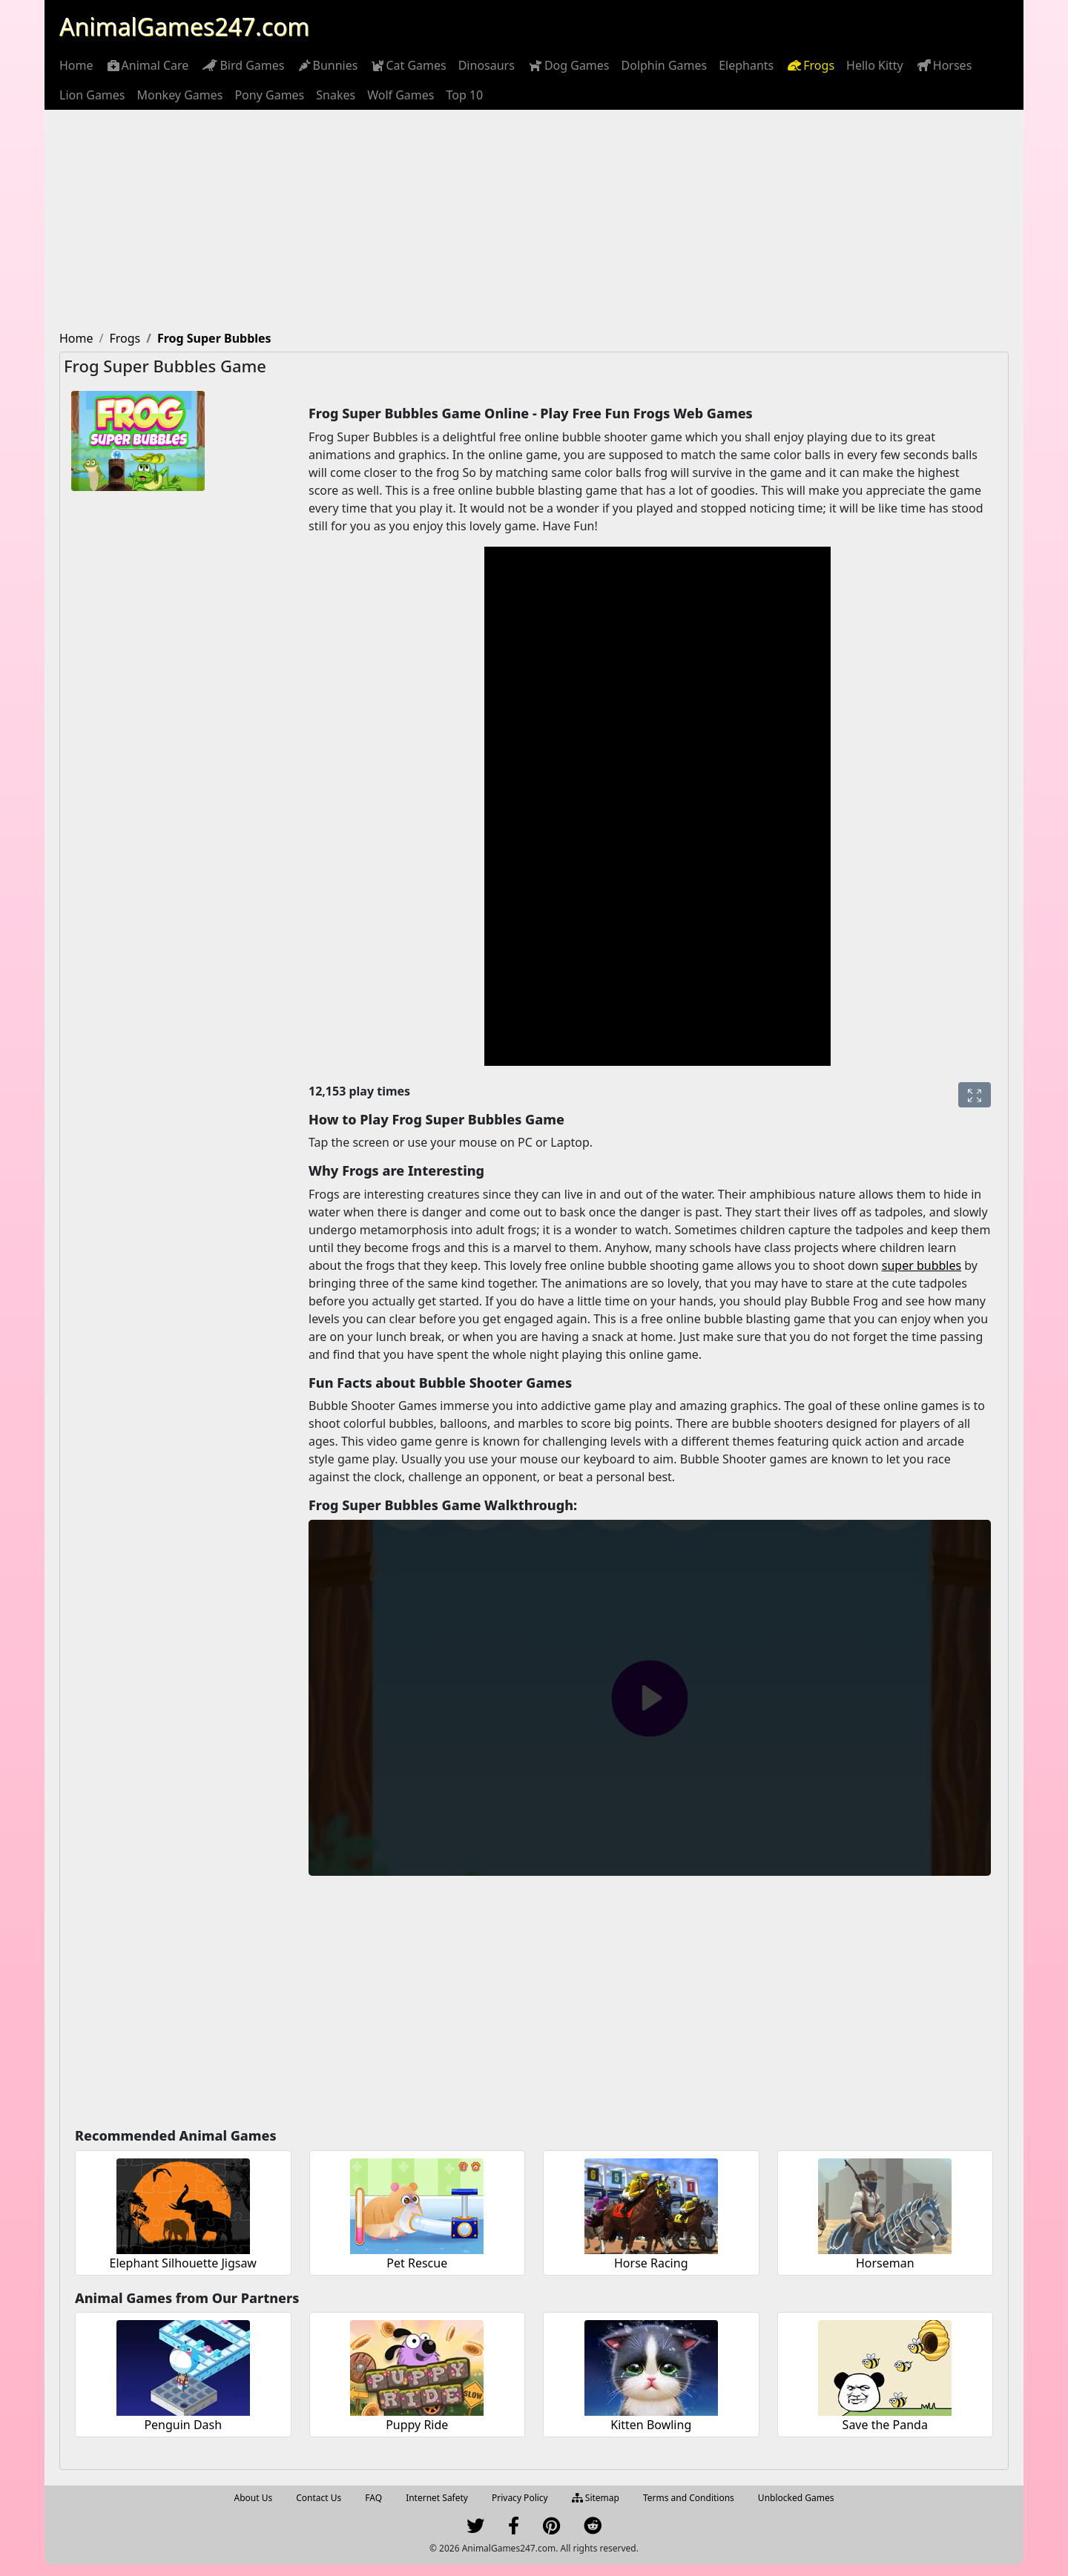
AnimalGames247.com (184, 26)
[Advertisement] (534, 221)
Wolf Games (400, 95)
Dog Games (568, 65)
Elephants (746, 65)
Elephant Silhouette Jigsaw (183, 2263)
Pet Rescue (416, 2263)
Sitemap (595, 2497)
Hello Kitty (874, 65)
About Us (253, 2497)
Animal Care (147, 65)
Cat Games (407, 65)
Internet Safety (437, 2497)
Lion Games (92, 95)
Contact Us (318, 2497)
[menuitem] (76, 65)
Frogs (809, 65)
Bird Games (242, 65)
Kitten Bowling (650, 2425)
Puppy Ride (417, 2425)
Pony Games (269, 95)
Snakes (335, 95)
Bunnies (327, 65)
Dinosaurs (486, 65)
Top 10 (464, 95)
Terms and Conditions (688, 2497)
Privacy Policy (520, 2497)
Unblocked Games (796, 2497)
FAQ (373, 2497)
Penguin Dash (183, 2425)
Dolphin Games (665, 65)
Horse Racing (651, 2263)
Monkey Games (180, 95)
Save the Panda (885, 2425)
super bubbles (921, 1265)
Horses (943, 65)
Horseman (885, 2263)
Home (76, 65)
